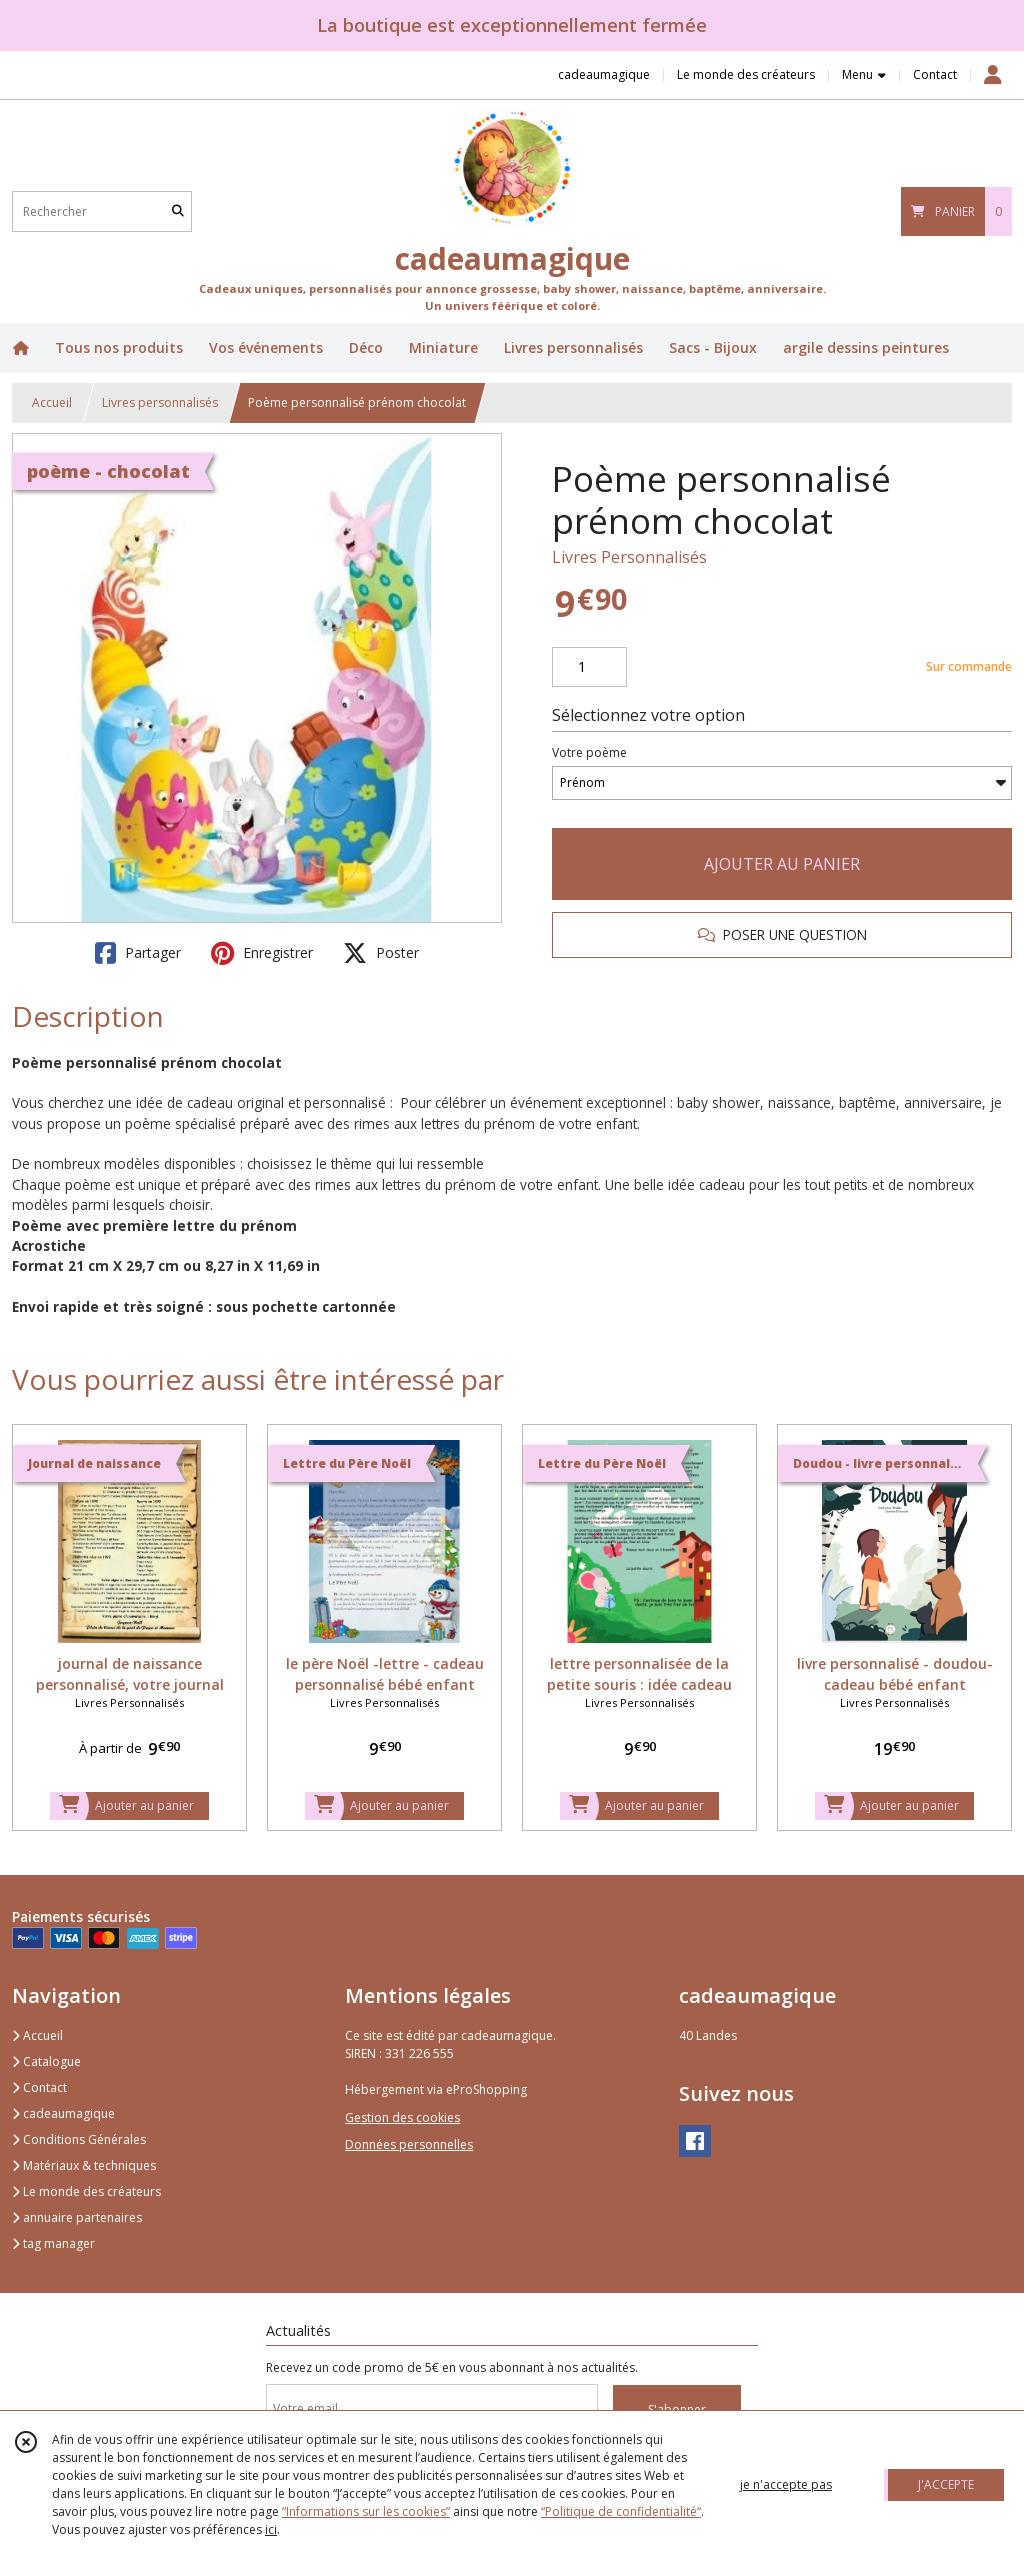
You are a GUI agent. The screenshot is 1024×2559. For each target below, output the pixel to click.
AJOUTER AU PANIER (782, 864)
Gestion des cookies (402, 2117)
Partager (138, 953)
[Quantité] (589, 667)
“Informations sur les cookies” (366, 2511)
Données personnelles (409, 2144)
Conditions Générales (79, 2139)
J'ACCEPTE (946, 2484)
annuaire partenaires (77, 2217)
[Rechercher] (178, 211)
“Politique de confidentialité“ (621, 2511)
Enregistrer (262, 953)
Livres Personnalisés (629, 557)
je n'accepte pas (786, 2484)
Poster (381, 953)
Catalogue (46, 2061)
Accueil (52, 402)
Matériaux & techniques (84, 2165)
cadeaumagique (63, 2113)
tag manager (53, 2243)
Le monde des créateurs (86, 2191)
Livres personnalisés (160, 402)
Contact (935, 74)
